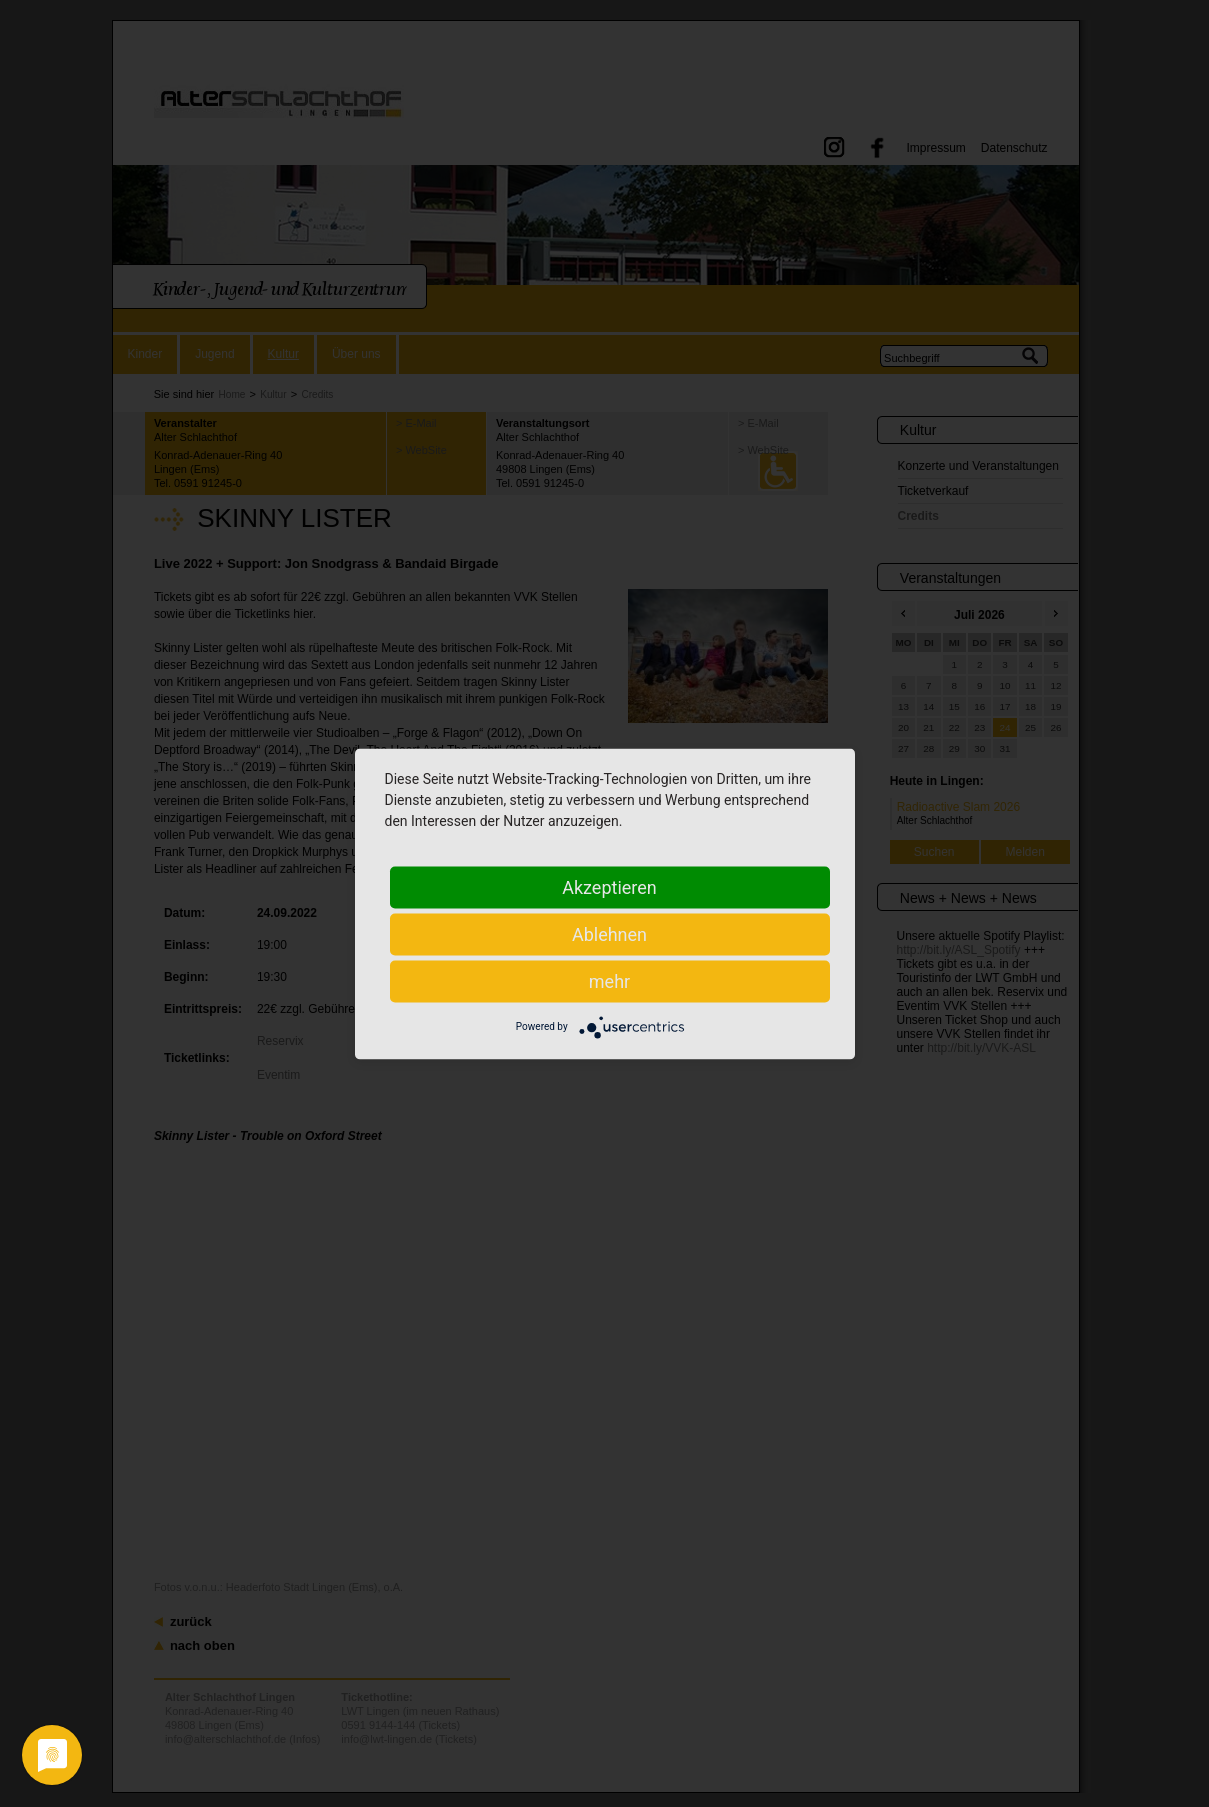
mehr (609, 980)
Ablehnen (609, 933)
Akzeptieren (609, 886)
